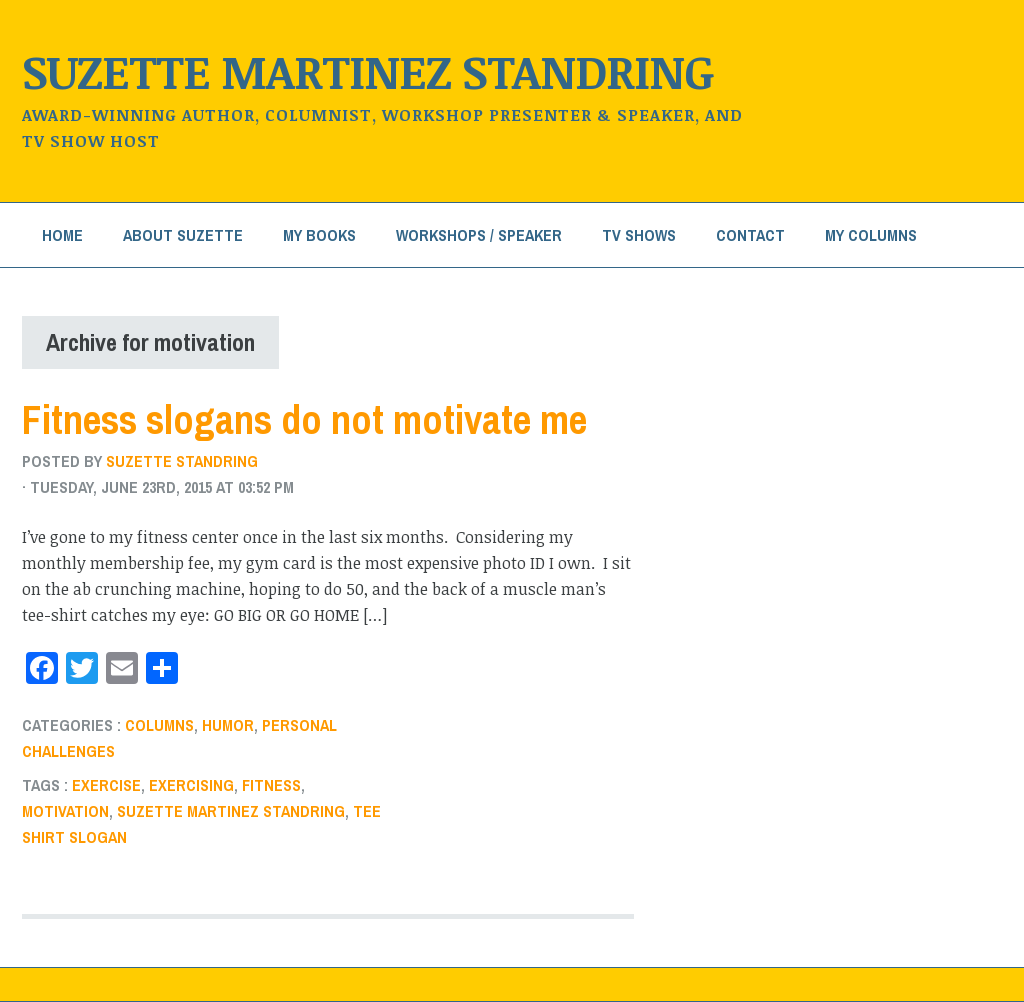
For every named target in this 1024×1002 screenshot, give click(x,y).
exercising (191, 785)
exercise (106, 785)
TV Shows (639, 235)
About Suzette (183, 235)
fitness (271, 785)
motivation (65, 811)
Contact (750, 235)
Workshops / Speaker (479, 235)
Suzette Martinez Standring (368, 70)
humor (228, 725)
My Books (319, 235)
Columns (159, 725)
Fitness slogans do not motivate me (304, 419)
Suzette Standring (182, 461)
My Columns (871, 235)
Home (62, 235)
